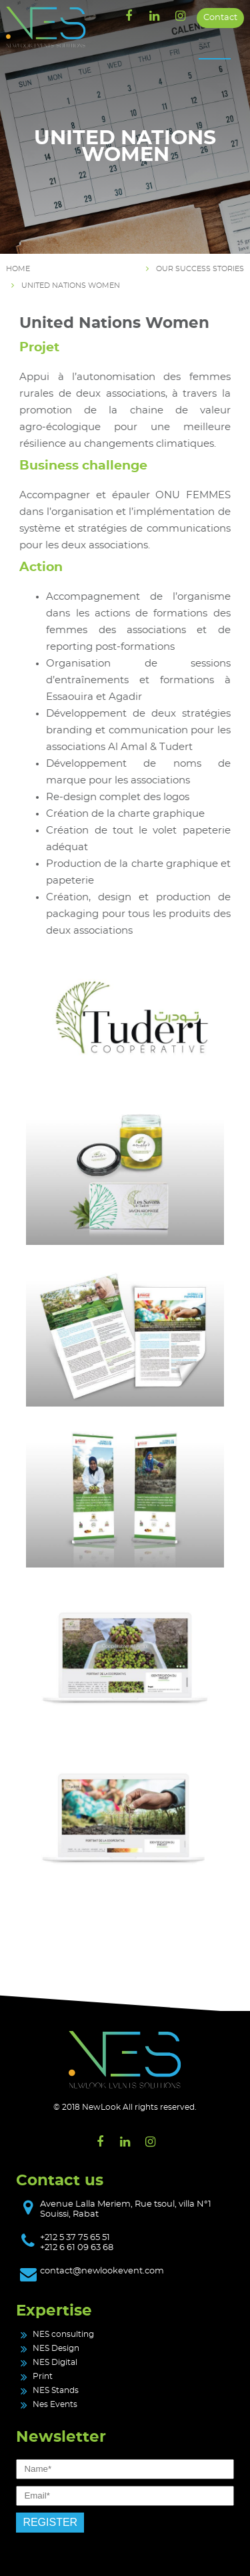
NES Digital (55, 2362)
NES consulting (63, 2334)
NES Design (56, 2348)
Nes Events (55, 2404)
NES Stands (56, 2390)
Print (43, 2376)
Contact (220, 17)
